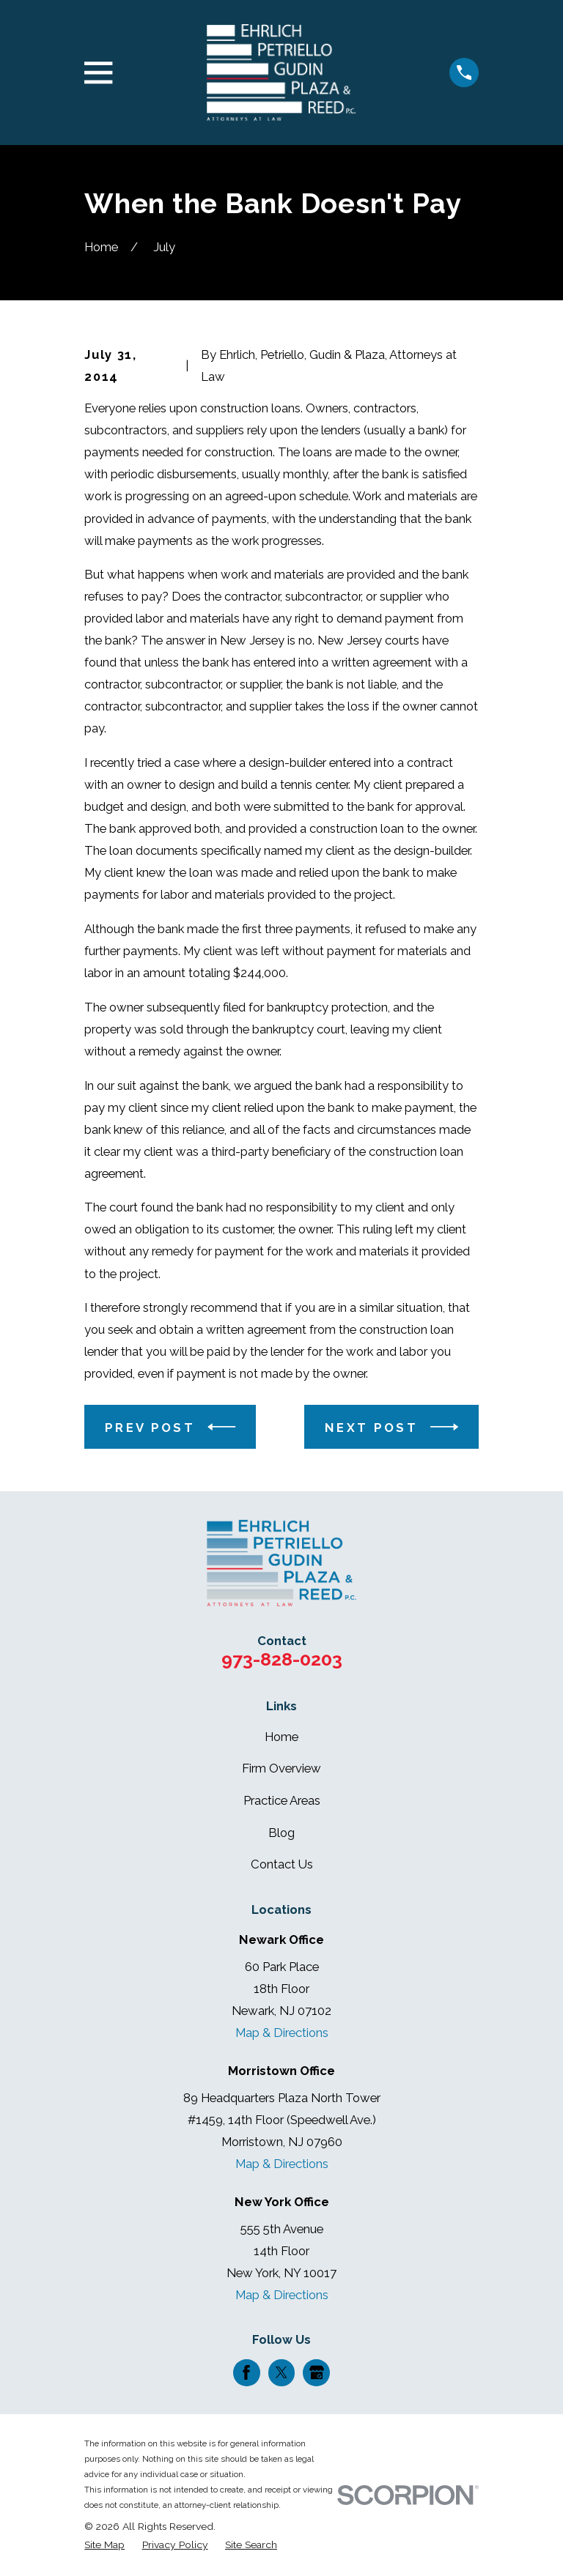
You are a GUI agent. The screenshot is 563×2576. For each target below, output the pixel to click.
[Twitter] (281, 2372)
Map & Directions (281, 2032)
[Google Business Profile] (316, 2372)
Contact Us (282, 1864)
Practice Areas (281, 1800)
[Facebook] (246, 2372)
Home (281, 1736)
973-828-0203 (281, 1659)
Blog (281, 1832)
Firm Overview (281, 1768)
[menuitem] (104, 2545)
